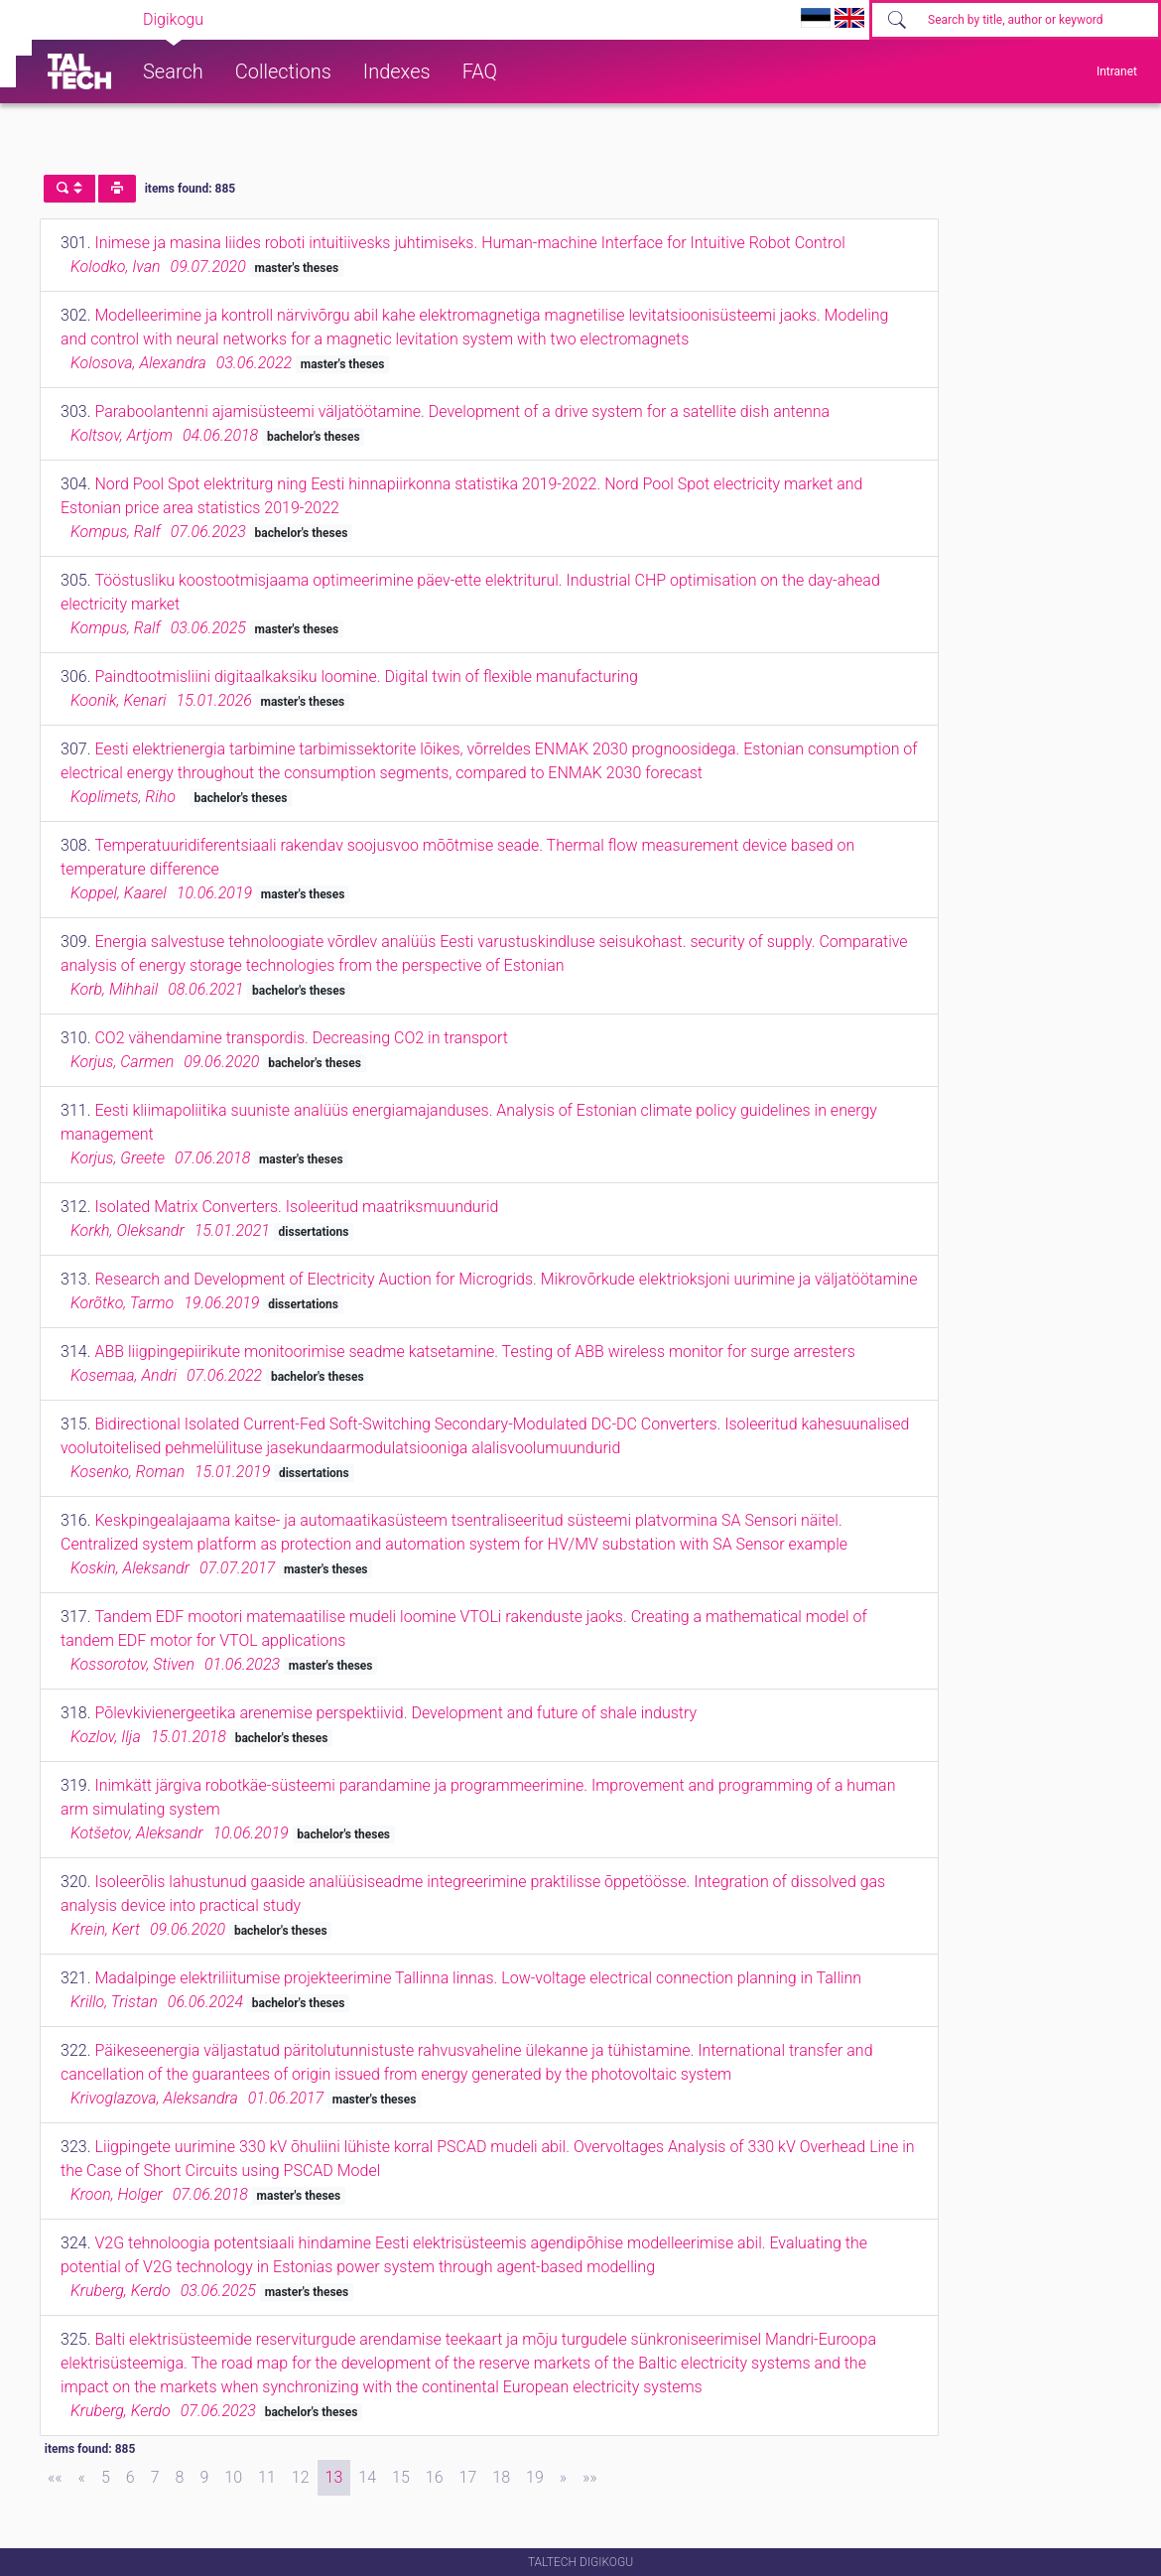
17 (468, 2477)
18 (501, 2477)
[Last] (590, 2478)
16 (435, 2477)
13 (334, 2477)
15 (401, 2477)
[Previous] (81, 2478)
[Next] (563, 2478)
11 (267, 2477)
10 (233, 2477)
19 (535, 2477)
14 (367, 2477)
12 (301, 2477)
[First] (55, 2478)
